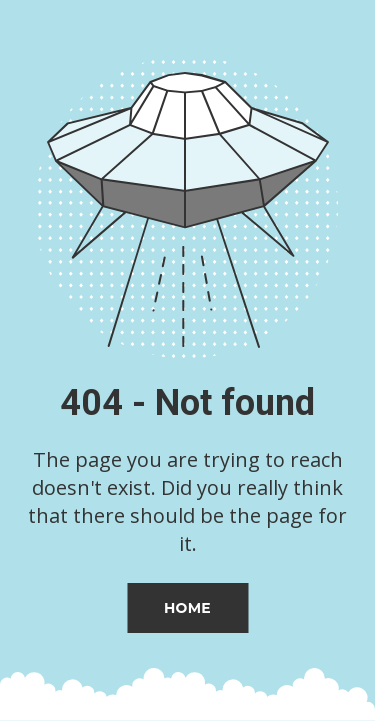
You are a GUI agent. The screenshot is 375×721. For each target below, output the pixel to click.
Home (187, 608)
